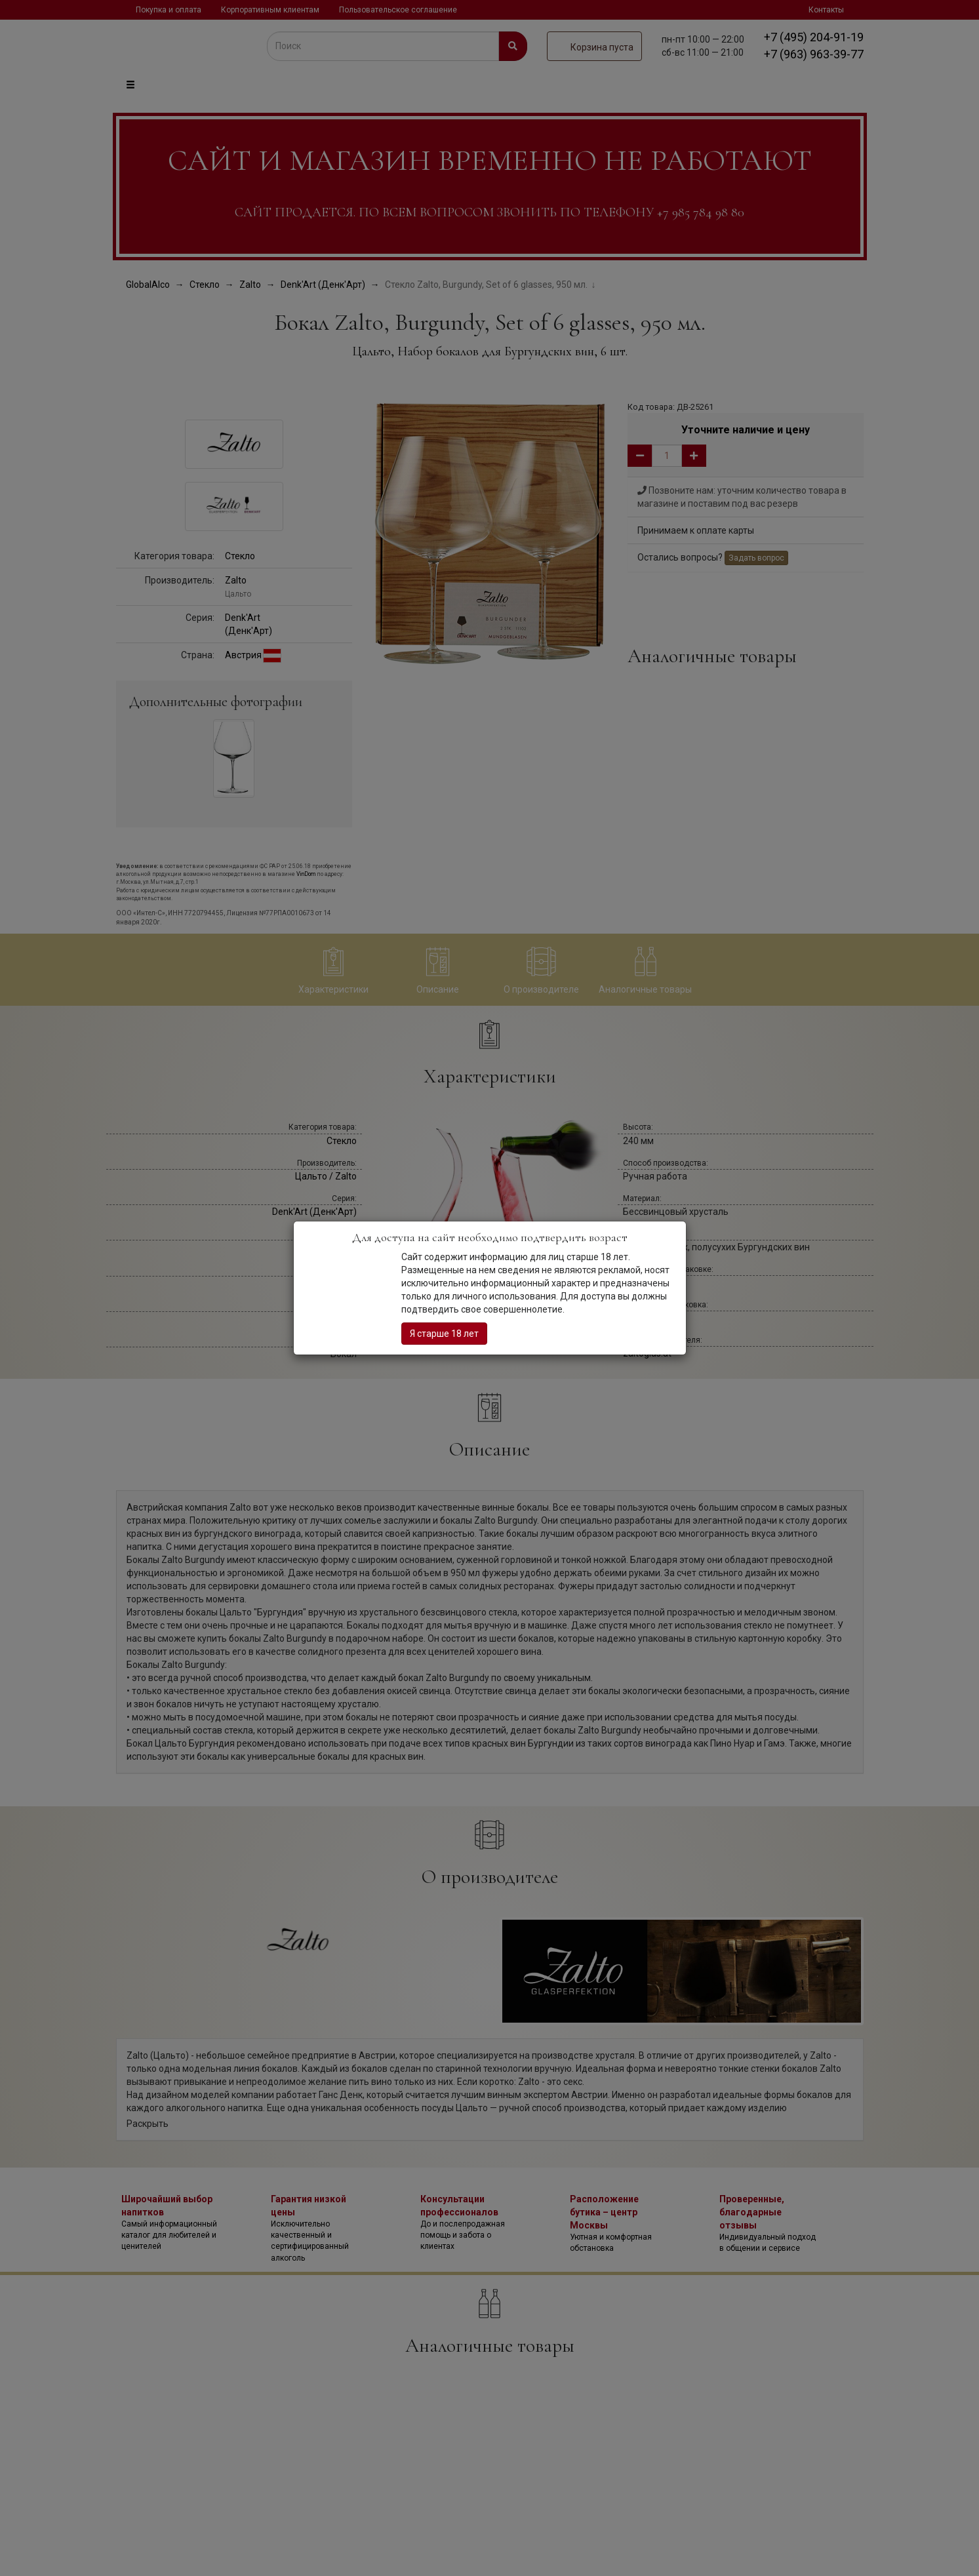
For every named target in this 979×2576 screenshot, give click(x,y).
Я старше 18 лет (444, 1333)
